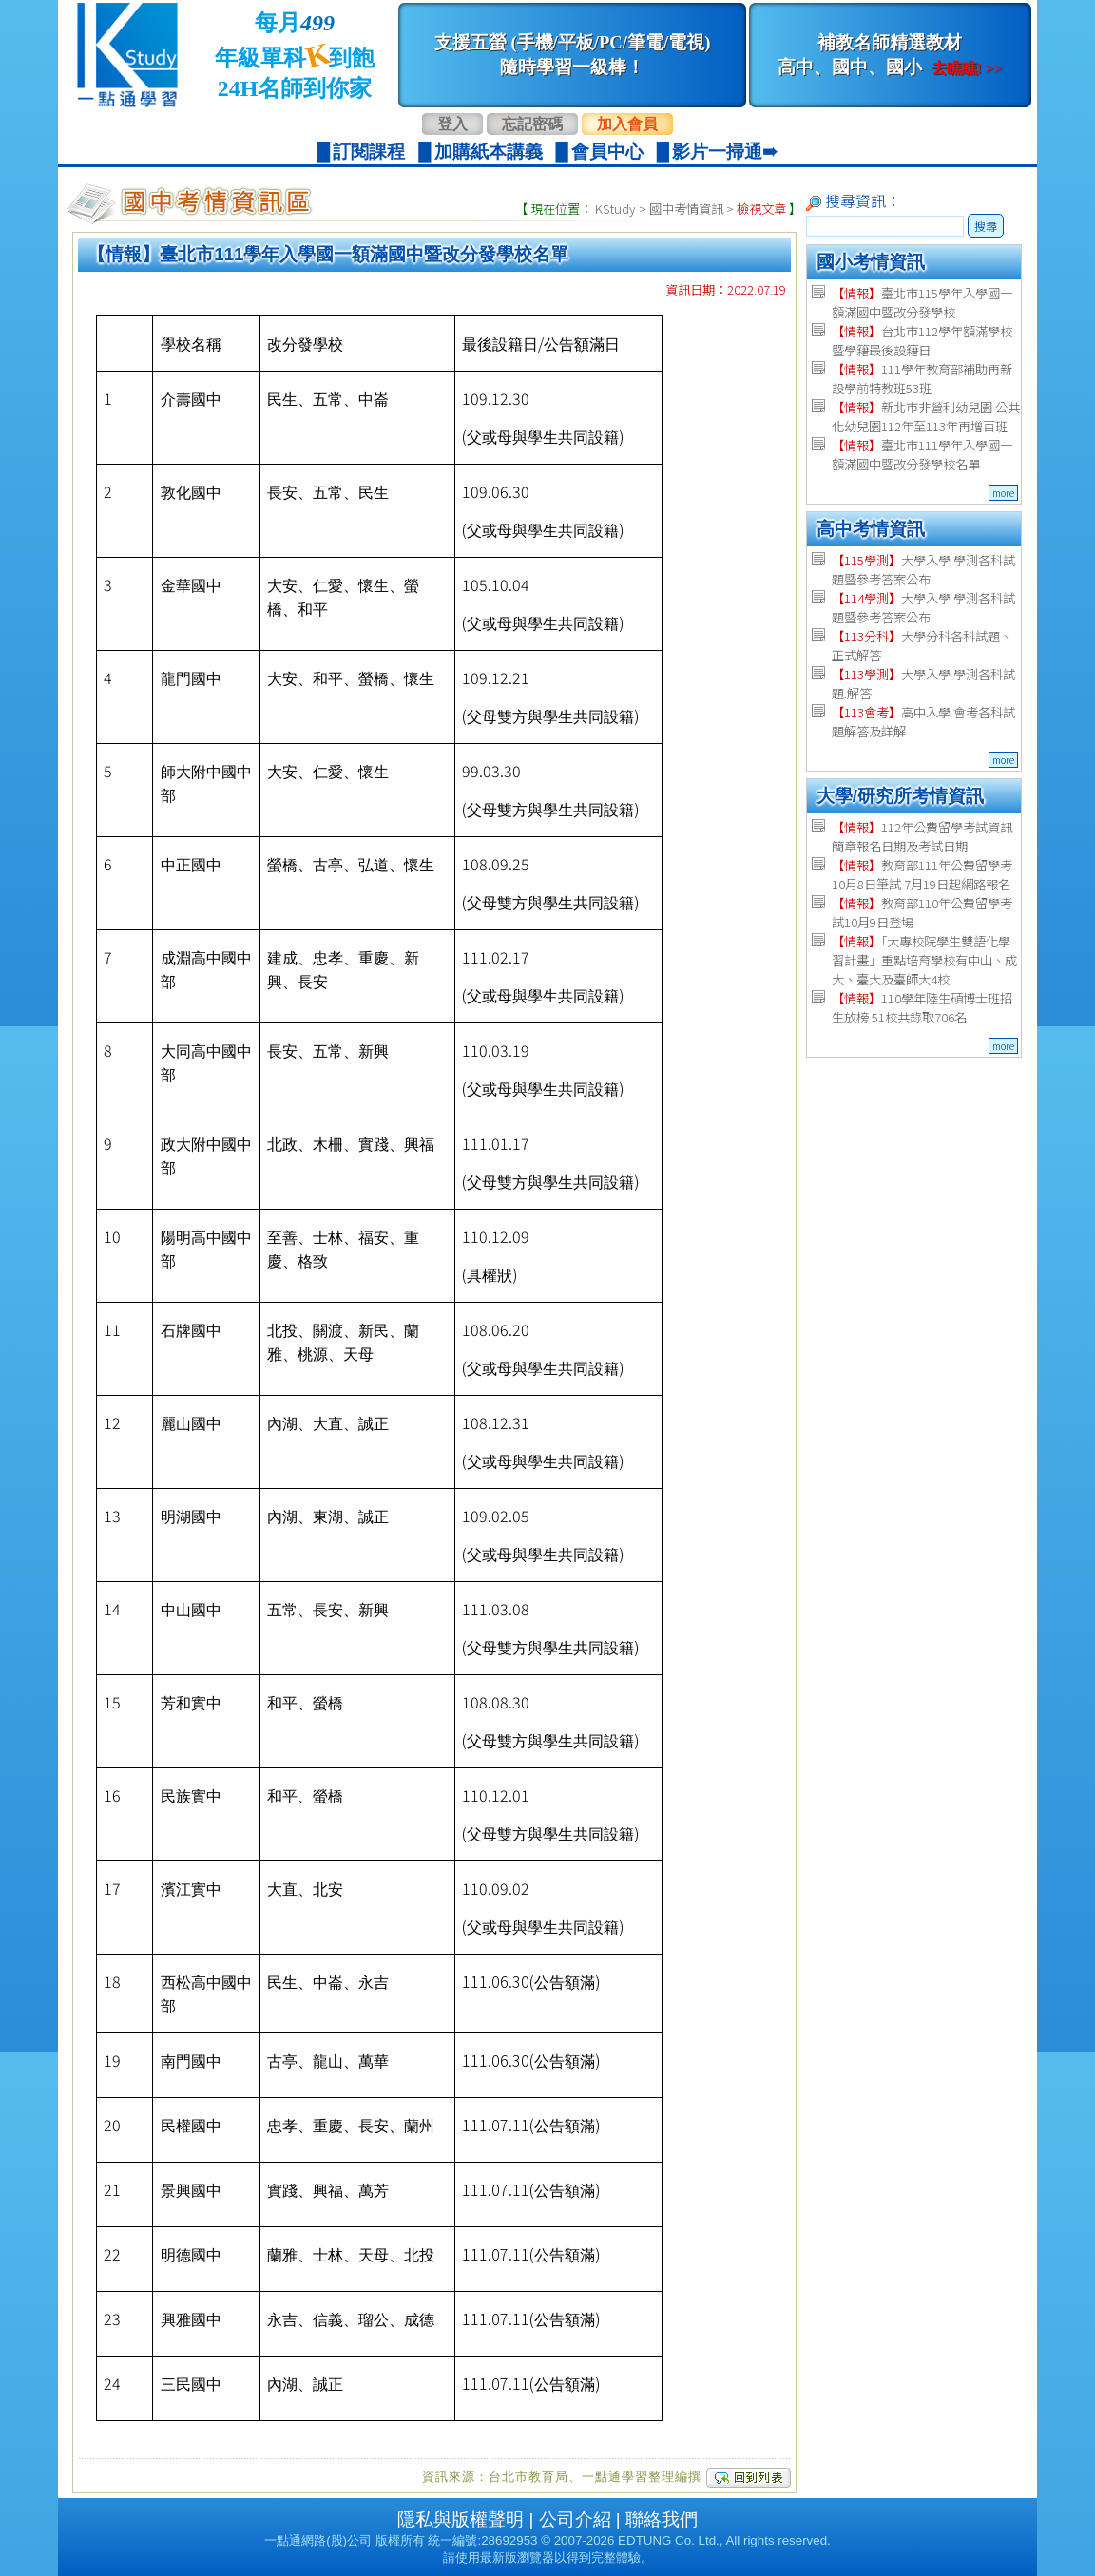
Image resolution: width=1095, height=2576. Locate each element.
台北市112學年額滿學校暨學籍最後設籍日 (922, 340)
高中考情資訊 (870, 529)
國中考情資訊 (686, 209)
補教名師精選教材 (890, 54)
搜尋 (985, 226)
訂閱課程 (369, 152)
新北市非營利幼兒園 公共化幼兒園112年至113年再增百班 (926, 416)
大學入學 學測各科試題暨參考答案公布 (923, 569)
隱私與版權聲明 (460, 2519)
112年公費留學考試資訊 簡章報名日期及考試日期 (922, 836)
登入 (452, 124)
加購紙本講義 (488, 152)
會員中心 (607, 152)
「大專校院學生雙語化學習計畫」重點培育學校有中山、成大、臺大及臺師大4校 (924, 960)
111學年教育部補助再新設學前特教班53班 (922, 378)
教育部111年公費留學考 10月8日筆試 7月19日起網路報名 (922, 874)
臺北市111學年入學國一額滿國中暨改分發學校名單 (922, 454)
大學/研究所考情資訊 (900, 796)
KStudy (615, 209)
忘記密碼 (532, 124)
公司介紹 (575, 2519)
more (1003, 493)
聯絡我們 (661, 2519)
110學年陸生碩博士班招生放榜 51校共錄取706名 (922, 1007)
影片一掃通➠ (725, 152)
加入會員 (627, 124)
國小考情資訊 (870, 262)
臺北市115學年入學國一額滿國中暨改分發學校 (922, 302)
